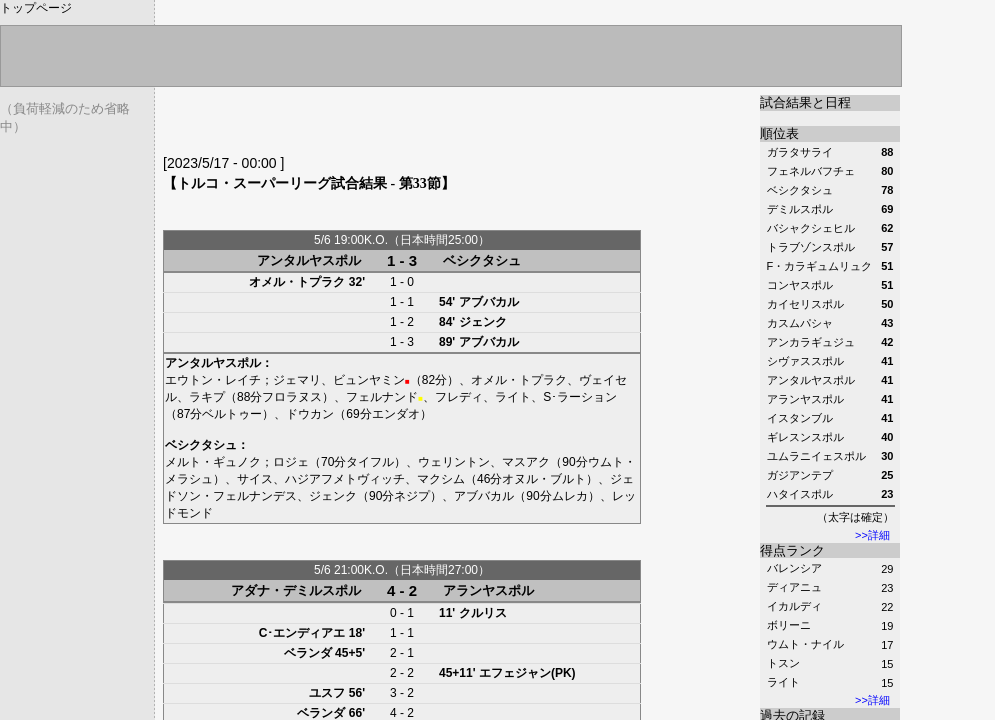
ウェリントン (454, 462)
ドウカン (310, 414)
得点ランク (792, 550)
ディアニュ (794, 587)
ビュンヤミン (369, 380)
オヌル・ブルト (544, 479)
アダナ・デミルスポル (296, 590)
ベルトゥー (232, 414)
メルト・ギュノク (213, 462)
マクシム (441, 479)
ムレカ (570, 496)
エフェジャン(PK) (527, 673)
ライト (783, 682)
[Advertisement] (397, 125)
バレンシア (794, 568)
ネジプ (412, 496)
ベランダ (308, 653)
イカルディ (794, 606)
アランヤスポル (488, 590)
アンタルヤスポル (309, 260)
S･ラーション (580, 397)
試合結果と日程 (805, 102)
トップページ (36, 8)
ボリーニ (789, 625)
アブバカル (489, 302)
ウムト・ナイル (805, 644)
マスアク (526, 462)
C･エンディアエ (302, 633)
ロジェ (291, 462)
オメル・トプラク (297, 282)
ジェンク (483, 322)
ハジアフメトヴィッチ (345, 479)
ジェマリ (297, 380)
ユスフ (327, 693)
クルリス (483, 613)
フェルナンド (382, 397)
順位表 (779, 133)
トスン (783, 663)
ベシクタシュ (482, 260)
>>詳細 (872, 535)
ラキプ (207, 397)
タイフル (370, 462)
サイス (255, 479)
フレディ (459, 397)
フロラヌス (292, 397)
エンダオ (396, 414)
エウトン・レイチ (213, 380)
